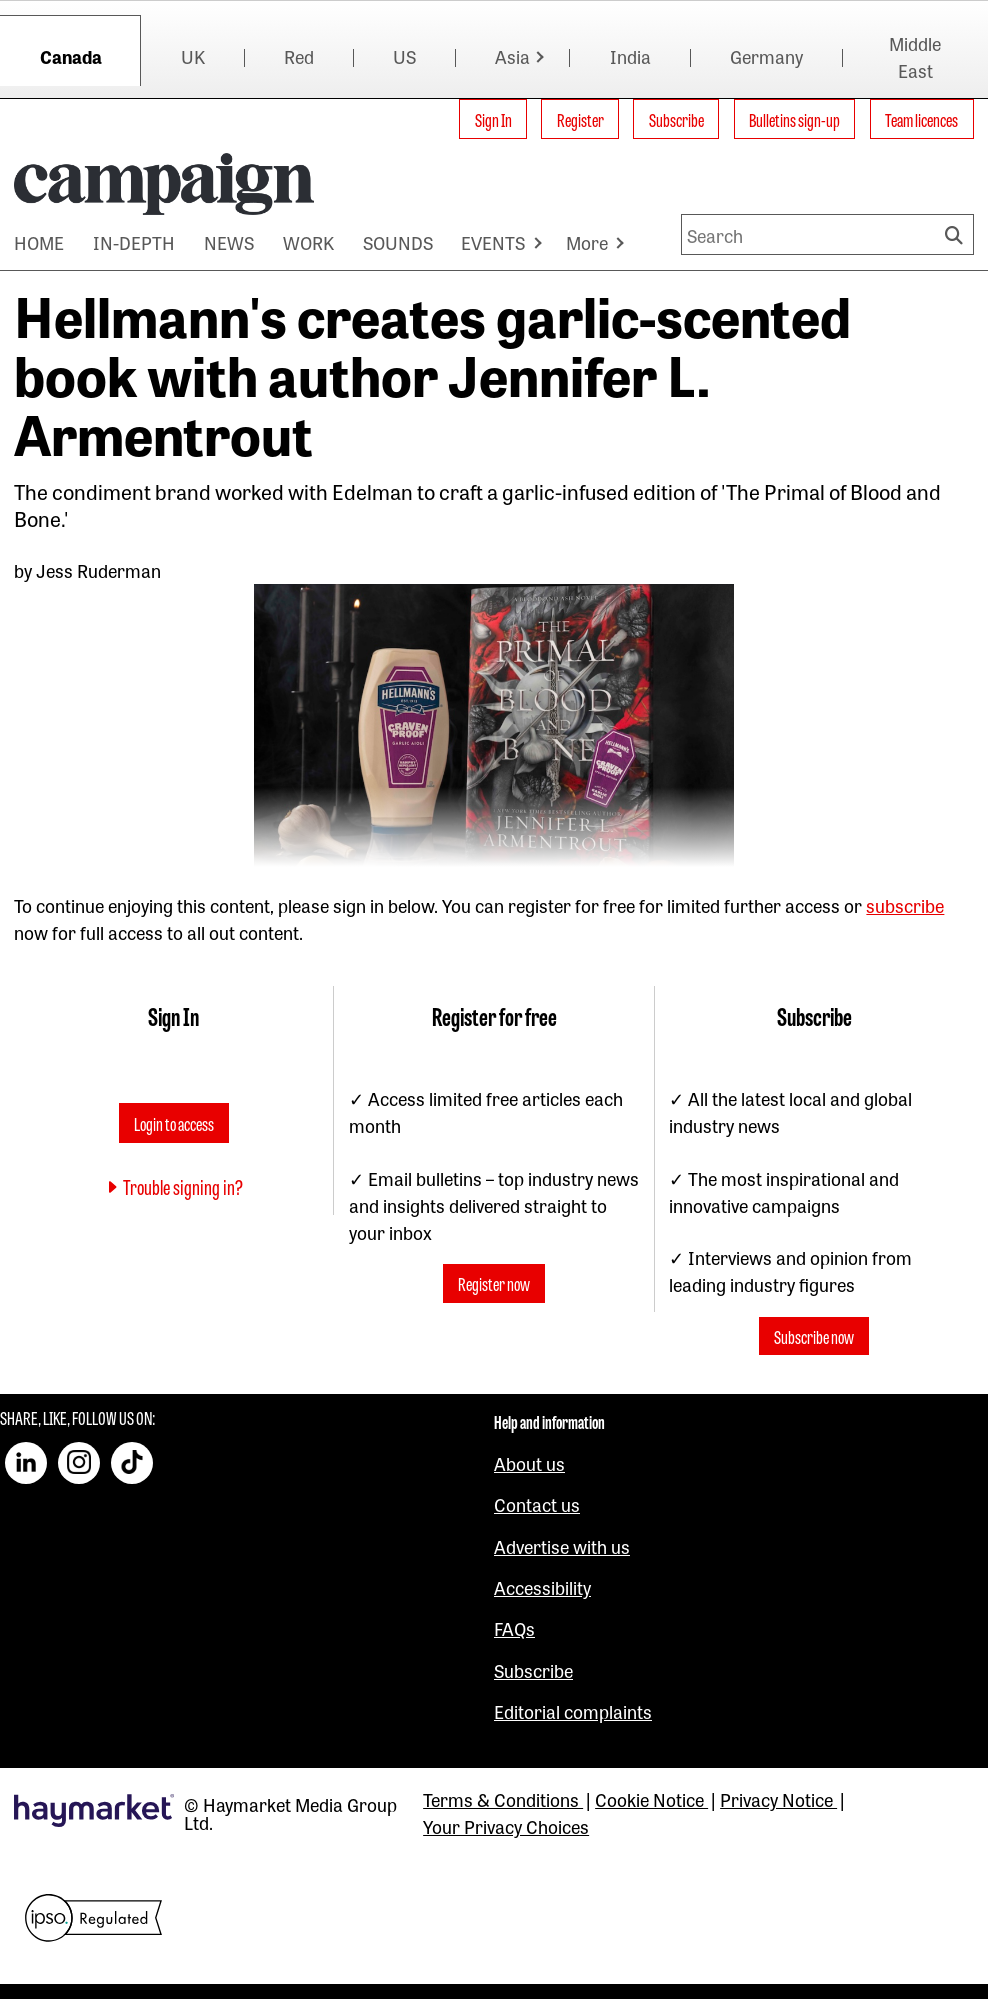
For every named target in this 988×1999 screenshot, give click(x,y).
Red (299, 56)
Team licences (921, 119)
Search (957, 234)
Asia (512, 56)
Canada (71, 56)
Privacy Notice (778, 1799)
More (587, 242)
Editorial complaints (573, 1711)
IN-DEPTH (134, 242)
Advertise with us (562, 1546)
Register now (494, 1284)
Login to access (174, 1123)
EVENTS (493, 242)
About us (529, 1463)
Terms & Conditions (503, 1799)
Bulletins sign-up (794, 119)
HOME (39, 242)
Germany (766, 56)
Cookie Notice (651, 1799)
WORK (308, 242)
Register (580, 119)
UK (193, 56)
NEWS (229, 242)
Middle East (915, 56)
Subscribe (676, 119)
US (404, 56)
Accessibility (542, 1587)
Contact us (537, 1504)
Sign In (493, 119)
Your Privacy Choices (506, 1826)
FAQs (514, 1628)
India (630, 56)
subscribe (905, 905)
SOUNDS (398, 242)
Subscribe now (814, 1336)
